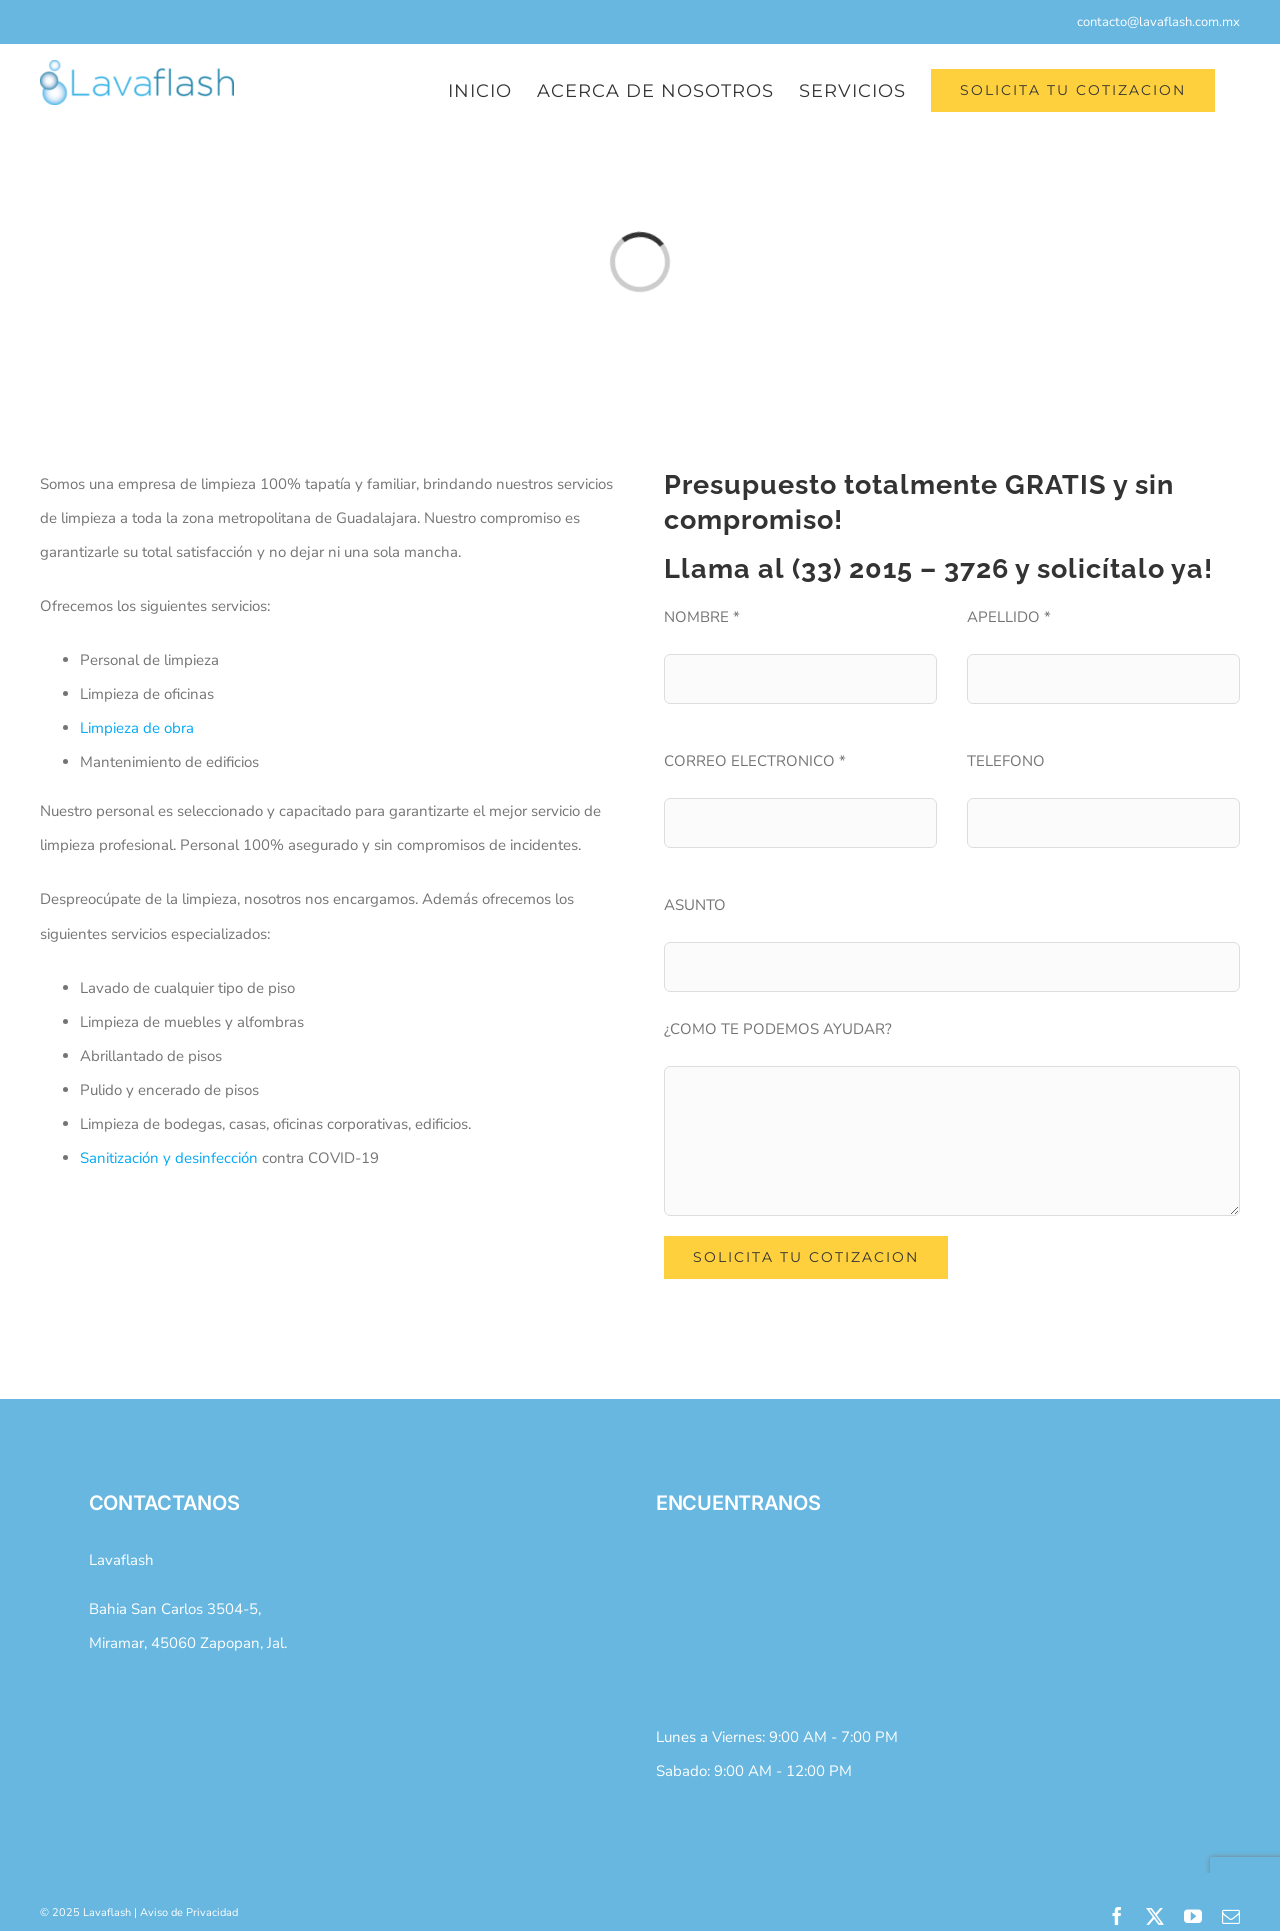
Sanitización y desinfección (169, 1158)
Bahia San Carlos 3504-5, (175, 1609)
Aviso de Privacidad (189, 1912)
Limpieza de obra (137, 728)
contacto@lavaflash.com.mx (1158, 22)
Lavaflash (121, 1560)
